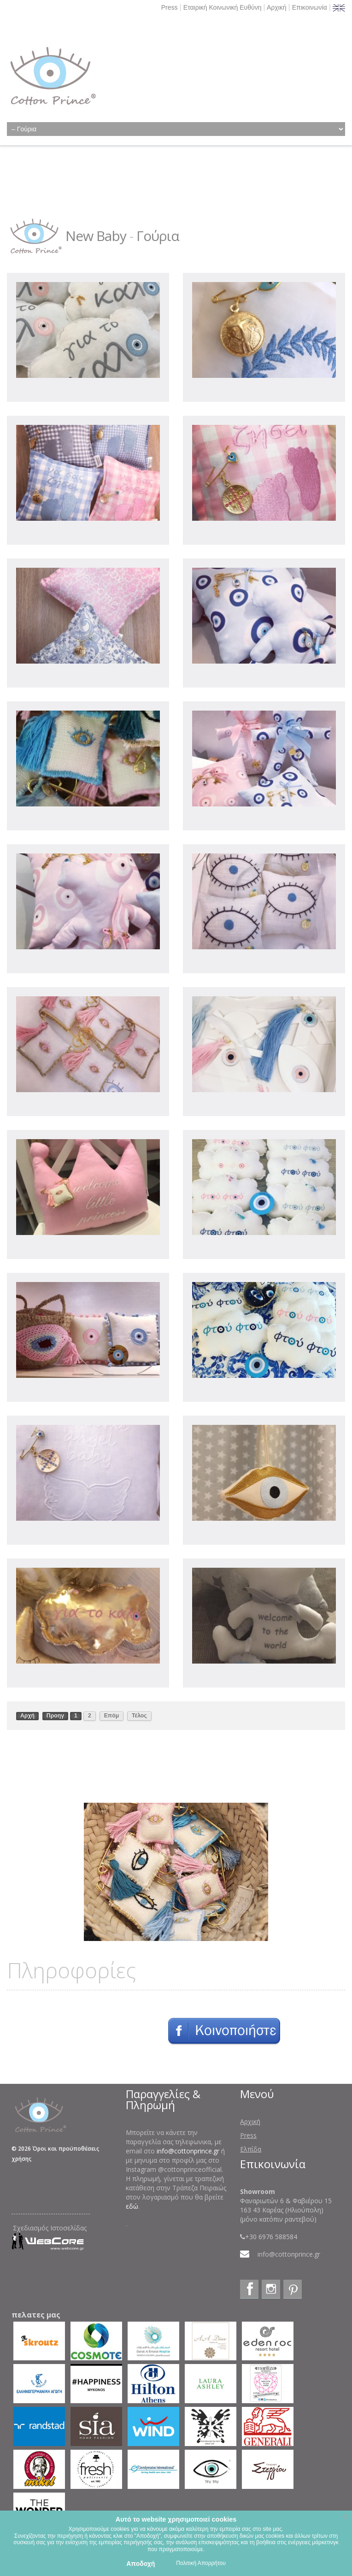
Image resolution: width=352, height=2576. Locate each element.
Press (169, 7)
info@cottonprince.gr (188, 2151)
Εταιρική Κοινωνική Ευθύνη (222, 7)
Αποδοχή (140, 2563)
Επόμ (111, 1715)
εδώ (132, 2206)
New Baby (95, 235)
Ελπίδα (250, 2149)
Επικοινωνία (309, 7)
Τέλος (139, 1715)
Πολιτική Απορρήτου (200, 2563)
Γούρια (157, 235)
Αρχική (277, 7)
